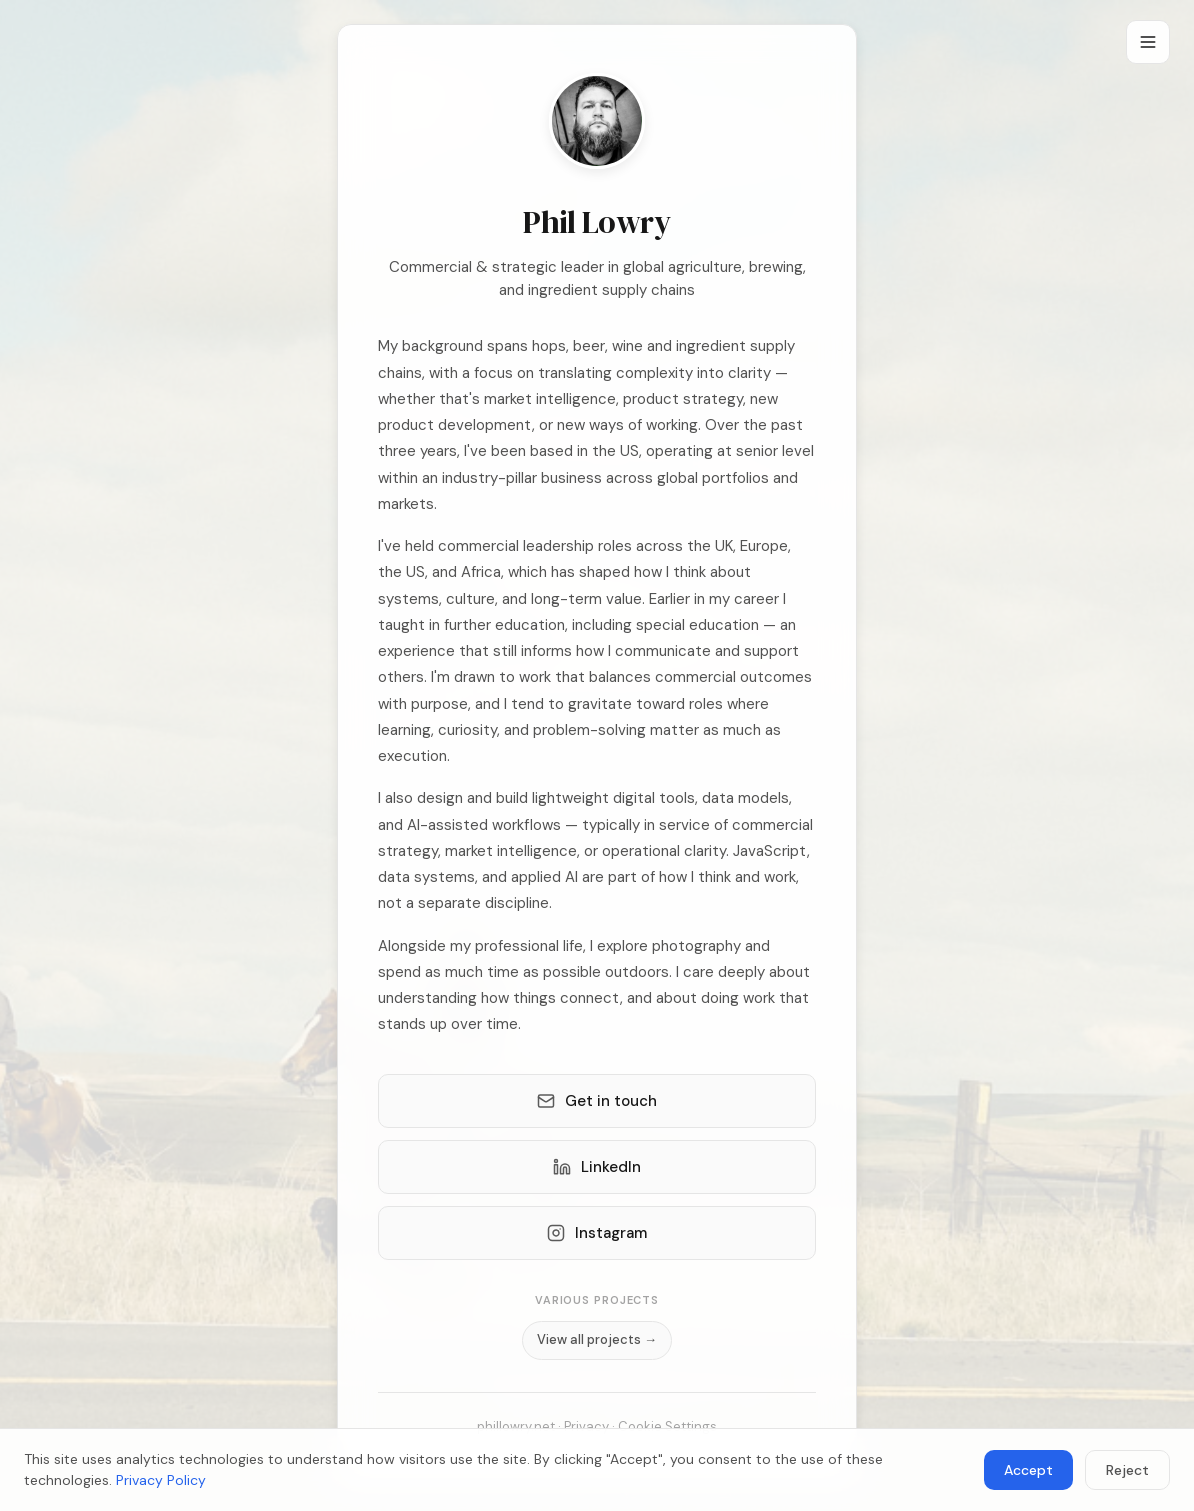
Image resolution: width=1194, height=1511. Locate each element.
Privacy (586, 1426)
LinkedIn (597, 1167)
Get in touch (597, 1101)
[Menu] (1148, 42)
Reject (1127, 1470)
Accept (1028, 1470)
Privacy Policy (161, 1480)
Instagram (597, 1233)
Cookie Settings (667, 1426)
